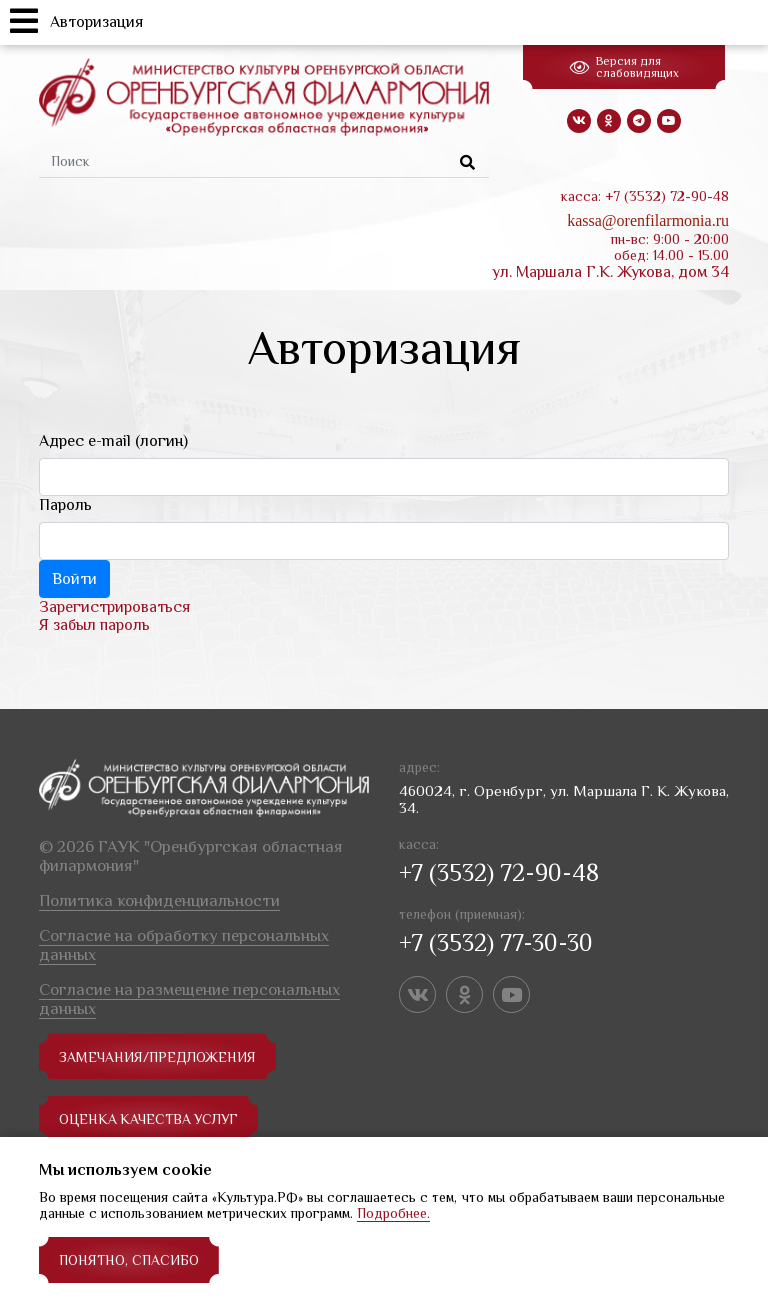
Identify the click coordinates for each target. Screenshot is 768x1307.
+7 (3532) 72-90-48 (499, 872)
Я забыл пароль (94, 625)
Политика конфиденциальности (159, 900)
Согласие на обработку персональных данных (184, 945)
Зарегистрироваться (114, 607)
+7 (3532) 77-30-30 (496, 942)
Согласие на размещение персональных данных (189, 999)
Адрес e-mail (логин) (113, 441)
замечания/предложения (157, 1057)
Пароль (65, 505)
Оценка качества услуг (150, 1119)
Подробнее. (393, 1213)
